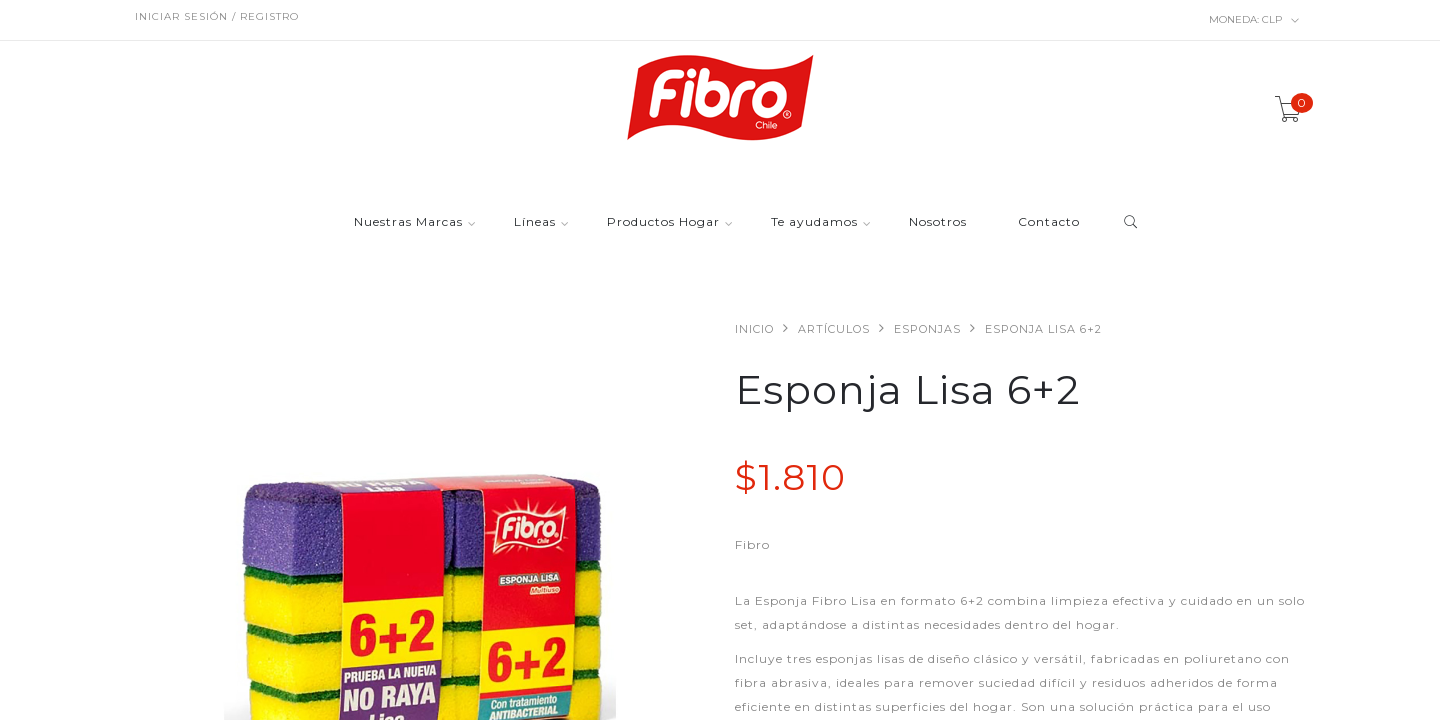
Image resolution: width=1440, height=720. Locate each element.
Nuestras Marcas (408, 222)
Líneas (535, 222)
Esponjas (927, 329)
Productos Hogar (663, 222)
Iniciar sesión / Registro (217, 16)
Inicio (754, 329)
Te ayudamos (814, 222)
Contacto (1049, 222)
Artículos (834, 329)
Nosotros (938, 222)
